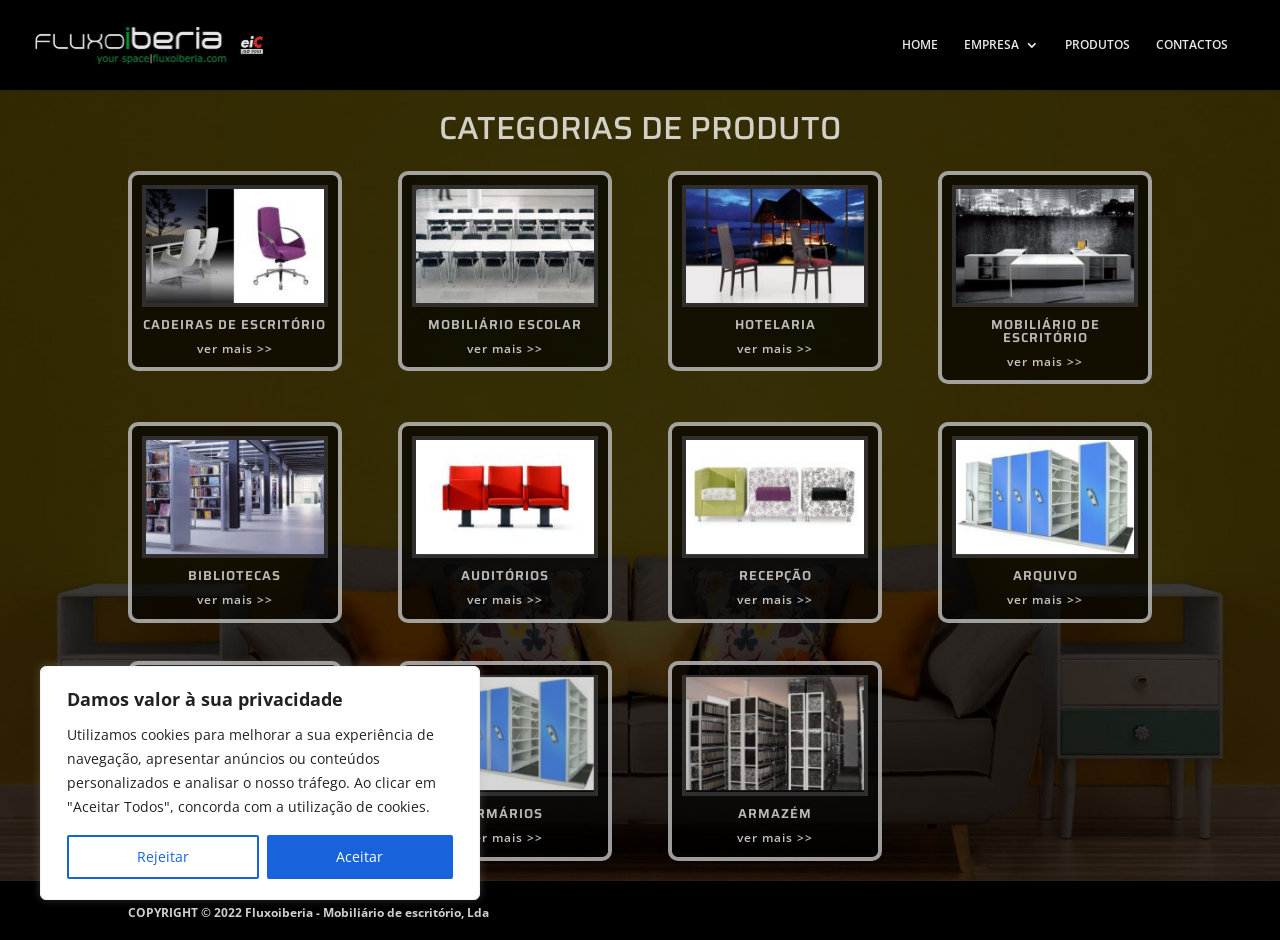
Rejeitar (163, 856)
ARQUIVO (1045, 575)
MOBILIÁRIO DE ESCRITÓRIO (1045, 331)
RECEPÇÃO (775, 575)
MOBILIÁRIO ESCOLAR (505, 324)
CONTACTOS (1192, 45)
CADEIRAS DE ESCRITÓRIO (234, 324)
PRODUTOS (1097, 45)
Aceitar (359, 856)
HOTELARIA (775, 324)
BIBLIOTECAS (234, 575)
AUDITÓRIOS (505, 575)
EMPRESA (991, 45)
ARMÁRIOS (504, 813)
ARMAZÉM (775, 813)
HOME (920, 45)
